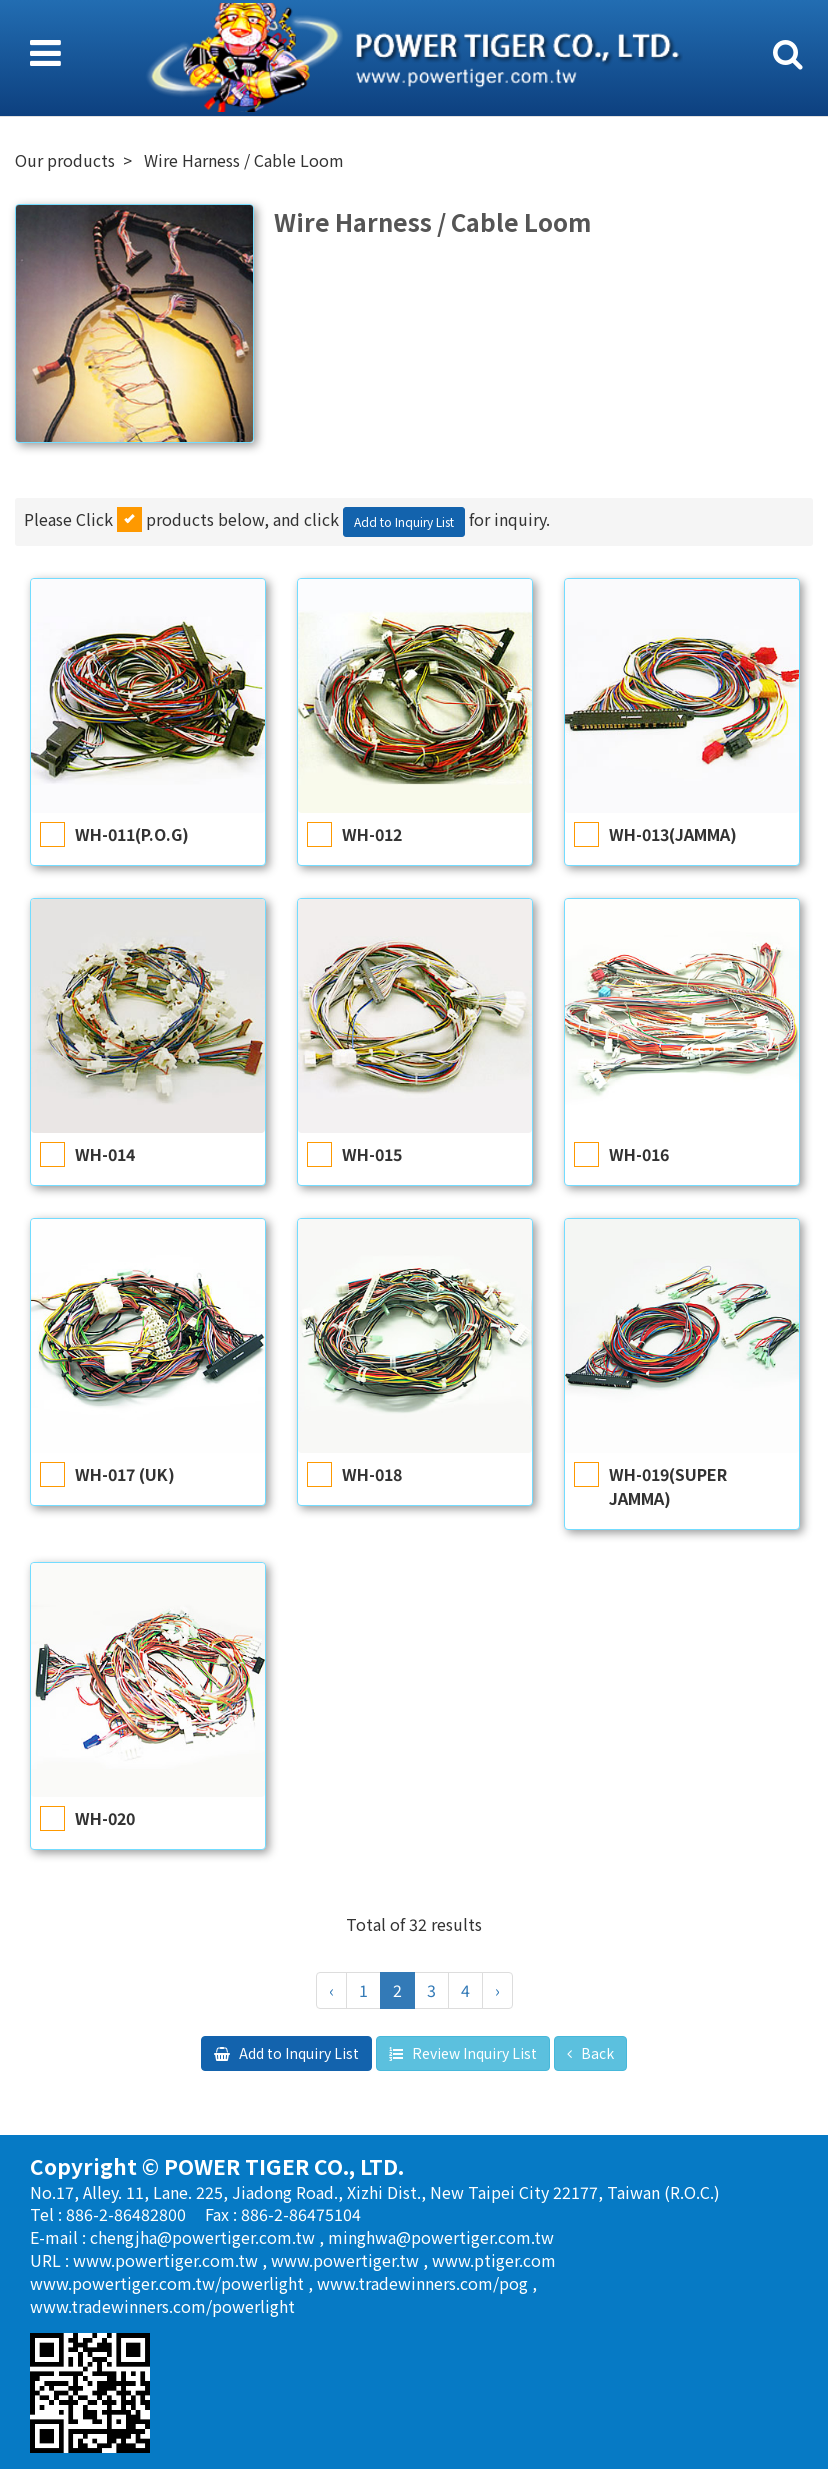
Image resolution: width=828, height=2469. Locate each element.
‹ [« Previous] (331, 1990)
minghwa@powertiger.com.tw (441, 2237)
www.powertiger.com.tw (167, 2260)
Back (596, 2053)
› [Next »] (497, 1990)
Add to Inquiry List (404, 521)
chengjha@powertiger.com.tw (204, 2237)
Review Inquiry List (473, 2053)
